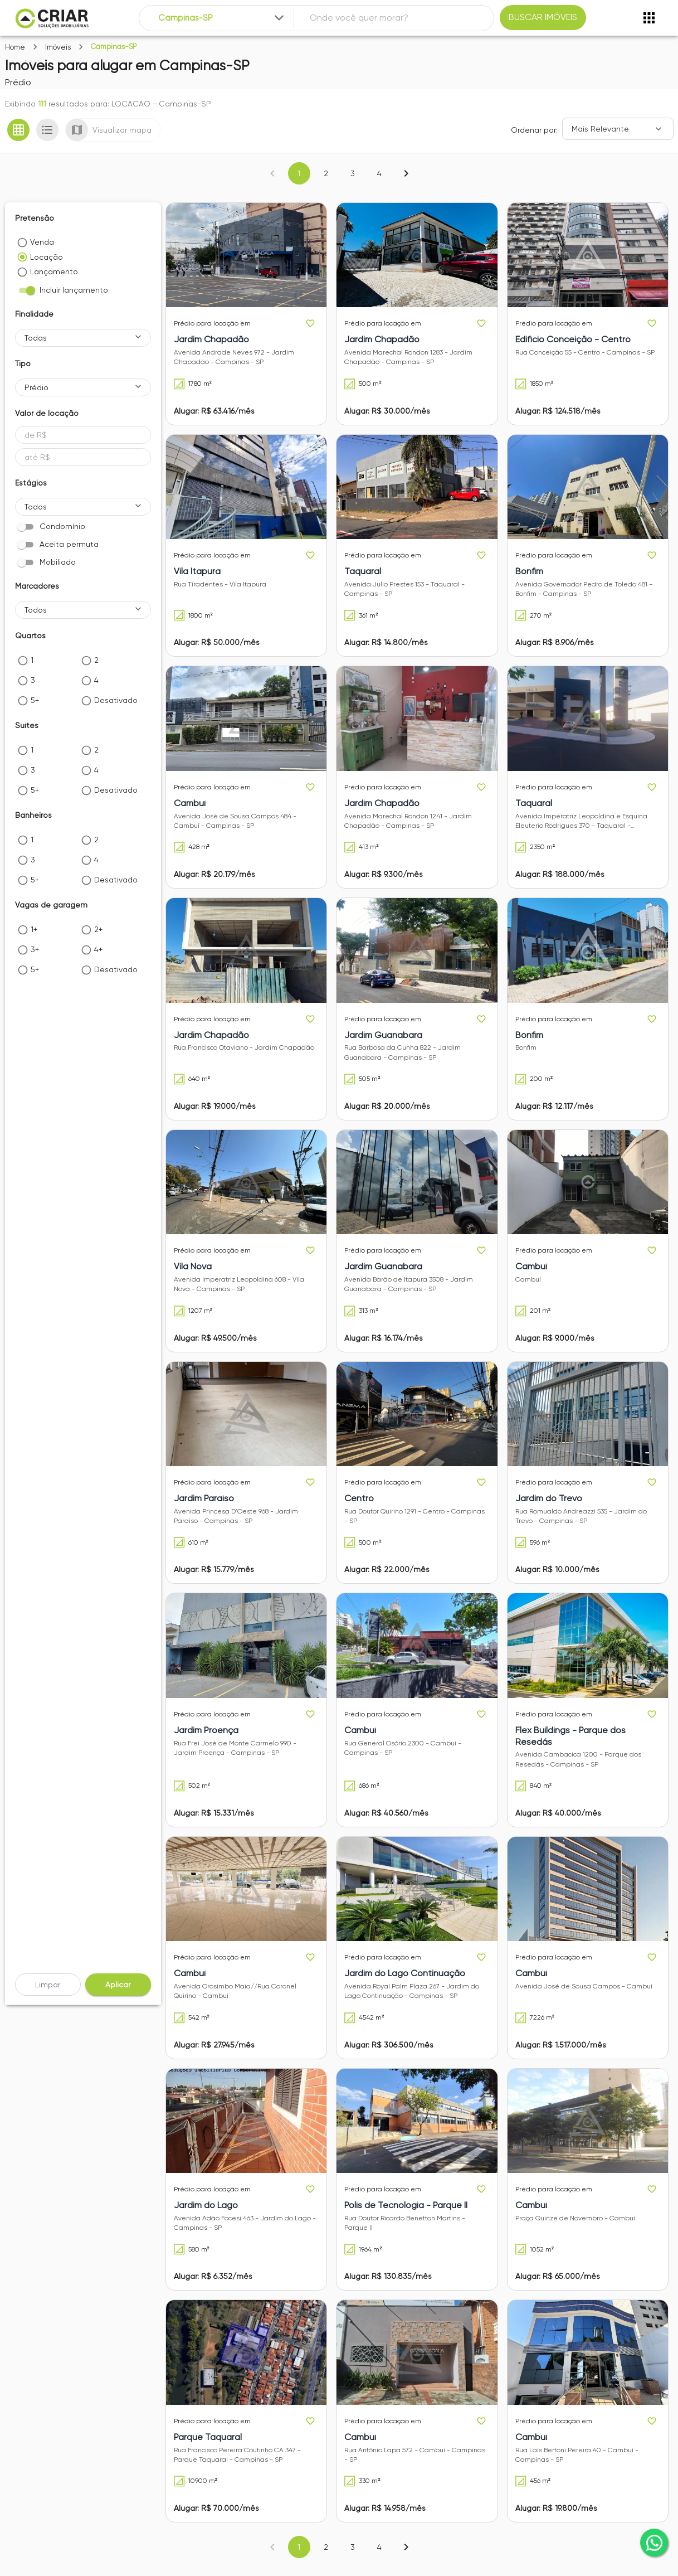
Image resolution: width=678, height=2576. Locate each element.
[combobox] (222, 18)
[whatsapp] (654, 2542)
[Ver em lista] (47, 130)
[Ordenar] (618, 129)
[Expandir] (279, 18)
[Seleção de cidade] (222, 18)
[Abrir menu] (649, 17)
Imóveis (58, 47)
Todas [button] (36, 337)
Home (15, 47)
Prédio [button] (36, 387)
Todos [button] (36, 506)
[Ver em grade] (18, 130)
